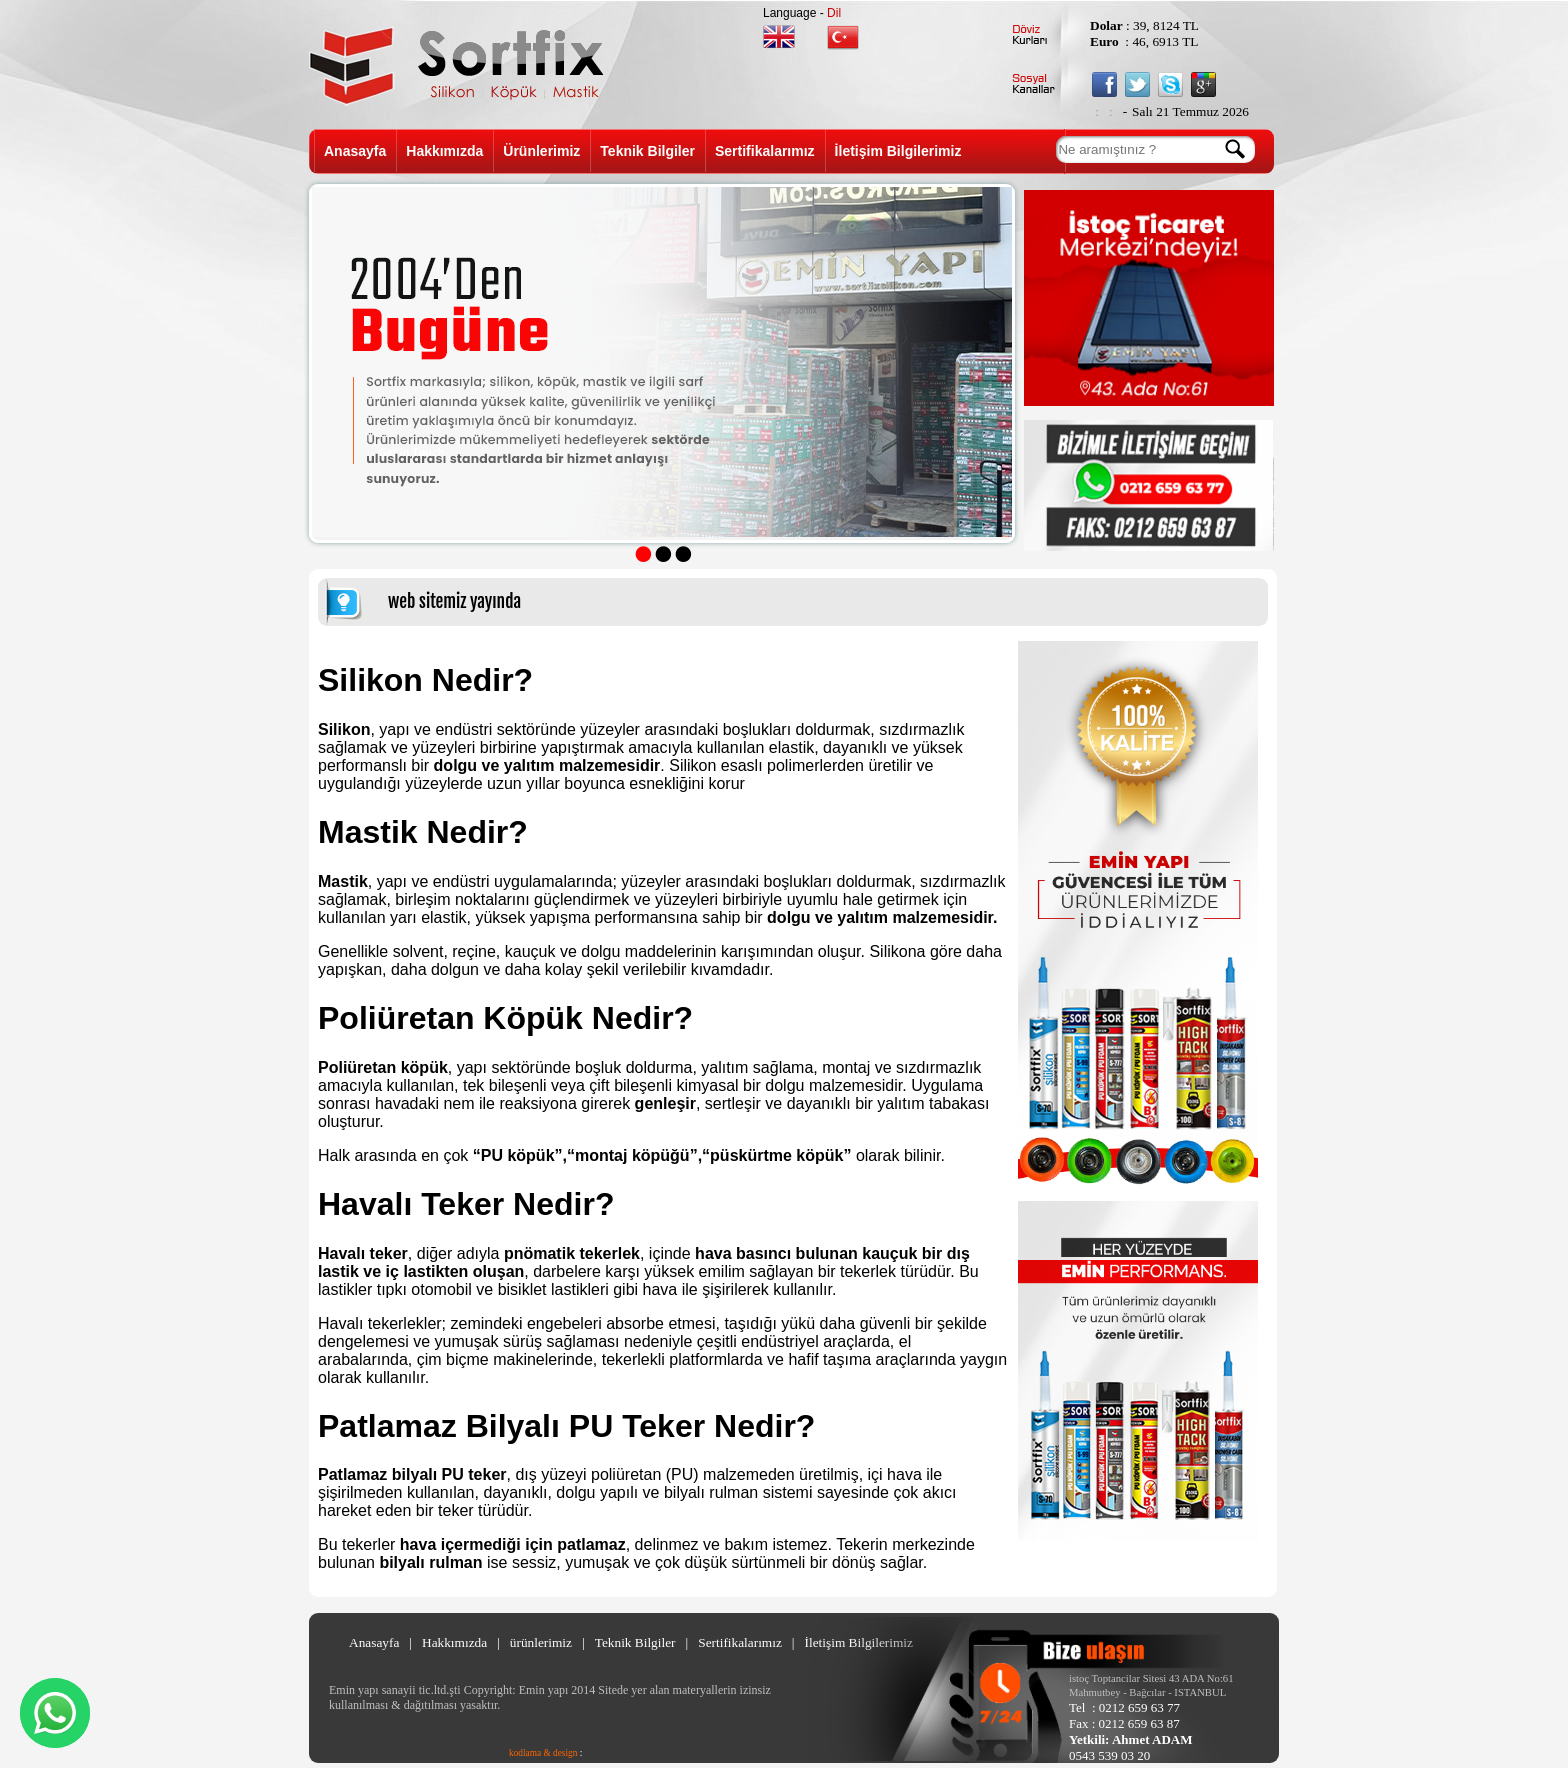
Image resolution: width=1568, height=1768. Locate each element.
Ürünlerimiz (541, 151)
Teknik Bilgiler (647, 151)
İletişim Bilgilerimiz (898, 151)
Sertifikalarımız (765, 151)
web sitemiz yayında (454, 601)
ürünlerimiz (541, 1642)
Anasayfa (355, 151)
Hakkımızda (444, 151)
